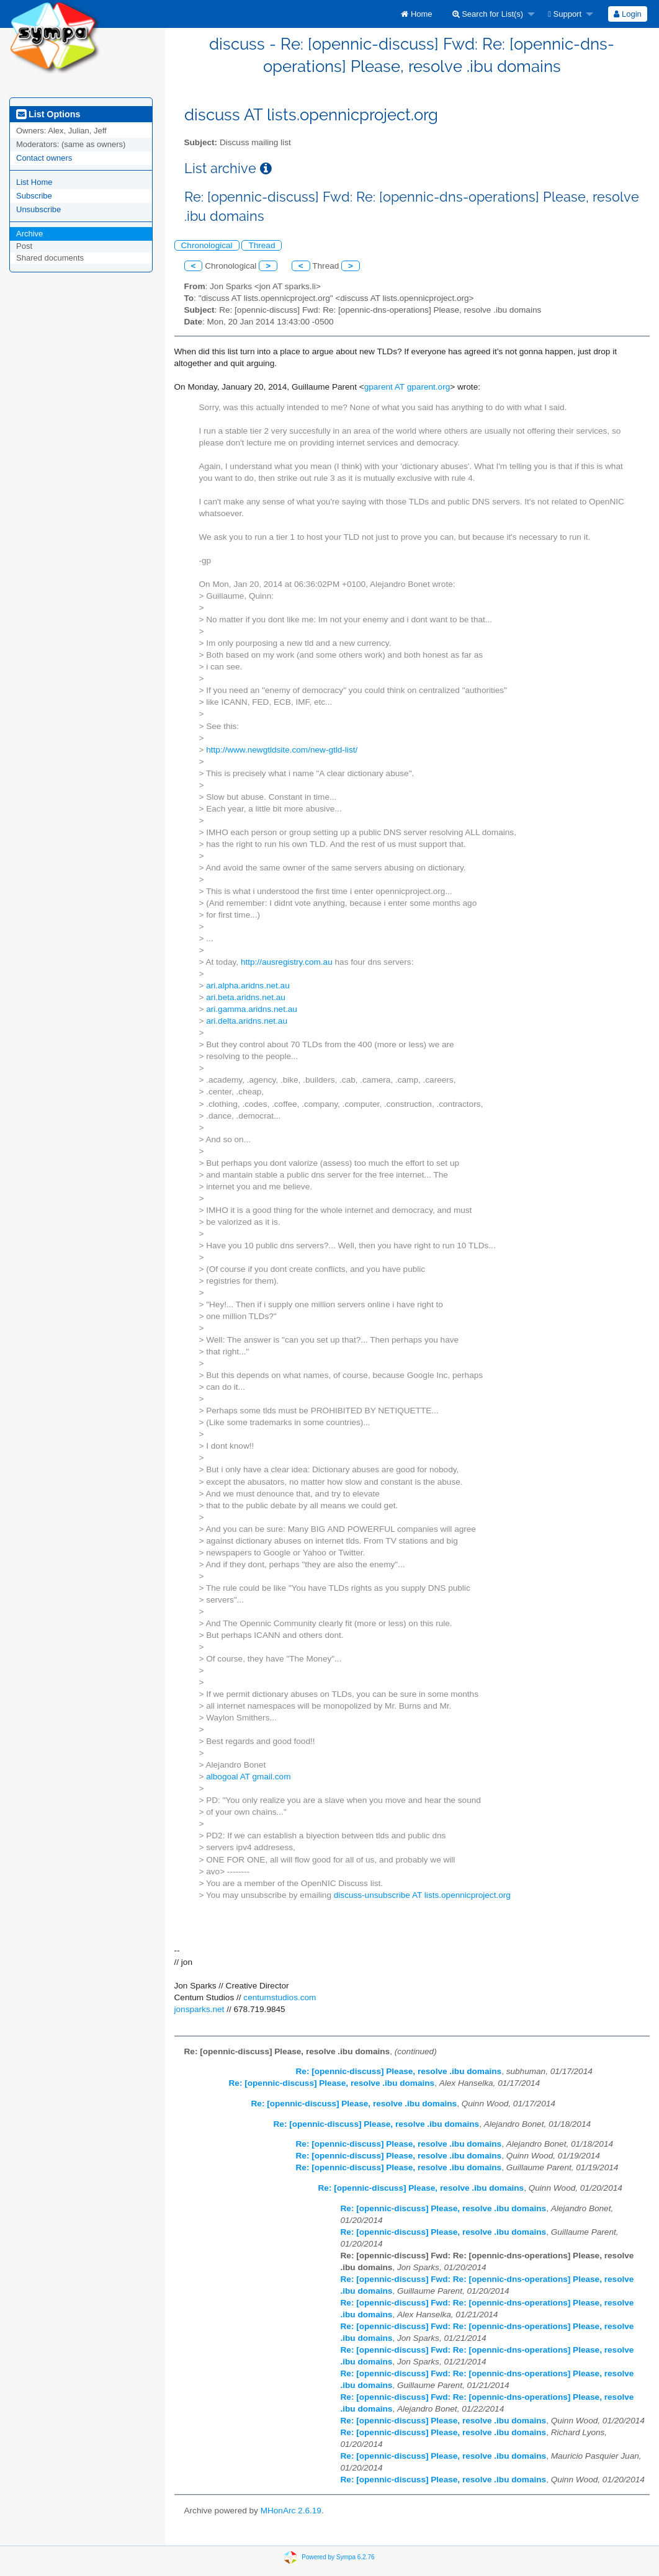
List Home (34, 182)
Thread (261, 245)
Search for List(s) (488, 14)
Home (416, 14)
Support (564, 14)
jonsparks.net (199, 2009)
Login (627, 14)
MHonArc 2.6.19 (291, 2510)
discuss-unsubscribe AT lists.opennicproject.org (422, 1895)
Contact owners (44, 158)
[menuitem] (416, 14)
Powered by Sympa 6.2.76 (338, 2557)
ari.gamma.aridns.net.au (251, 1009)
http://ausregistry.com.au (287, 962)
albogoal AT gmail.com (248, 1776)
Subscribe (34, 195)
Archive (29, 233)
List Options (48, 114)
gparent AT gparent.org (407, 386)
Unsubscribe (38, 209)
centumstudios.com (279, 1997)
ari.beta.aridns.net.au (245, 997)
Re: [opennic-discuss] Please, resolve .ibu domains (399, 2071)
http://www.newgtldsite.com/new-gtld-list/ (281, 749)
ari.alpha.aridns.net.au (248, 985)
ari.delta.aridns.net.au (246, 1021)
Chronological (207, 245)
